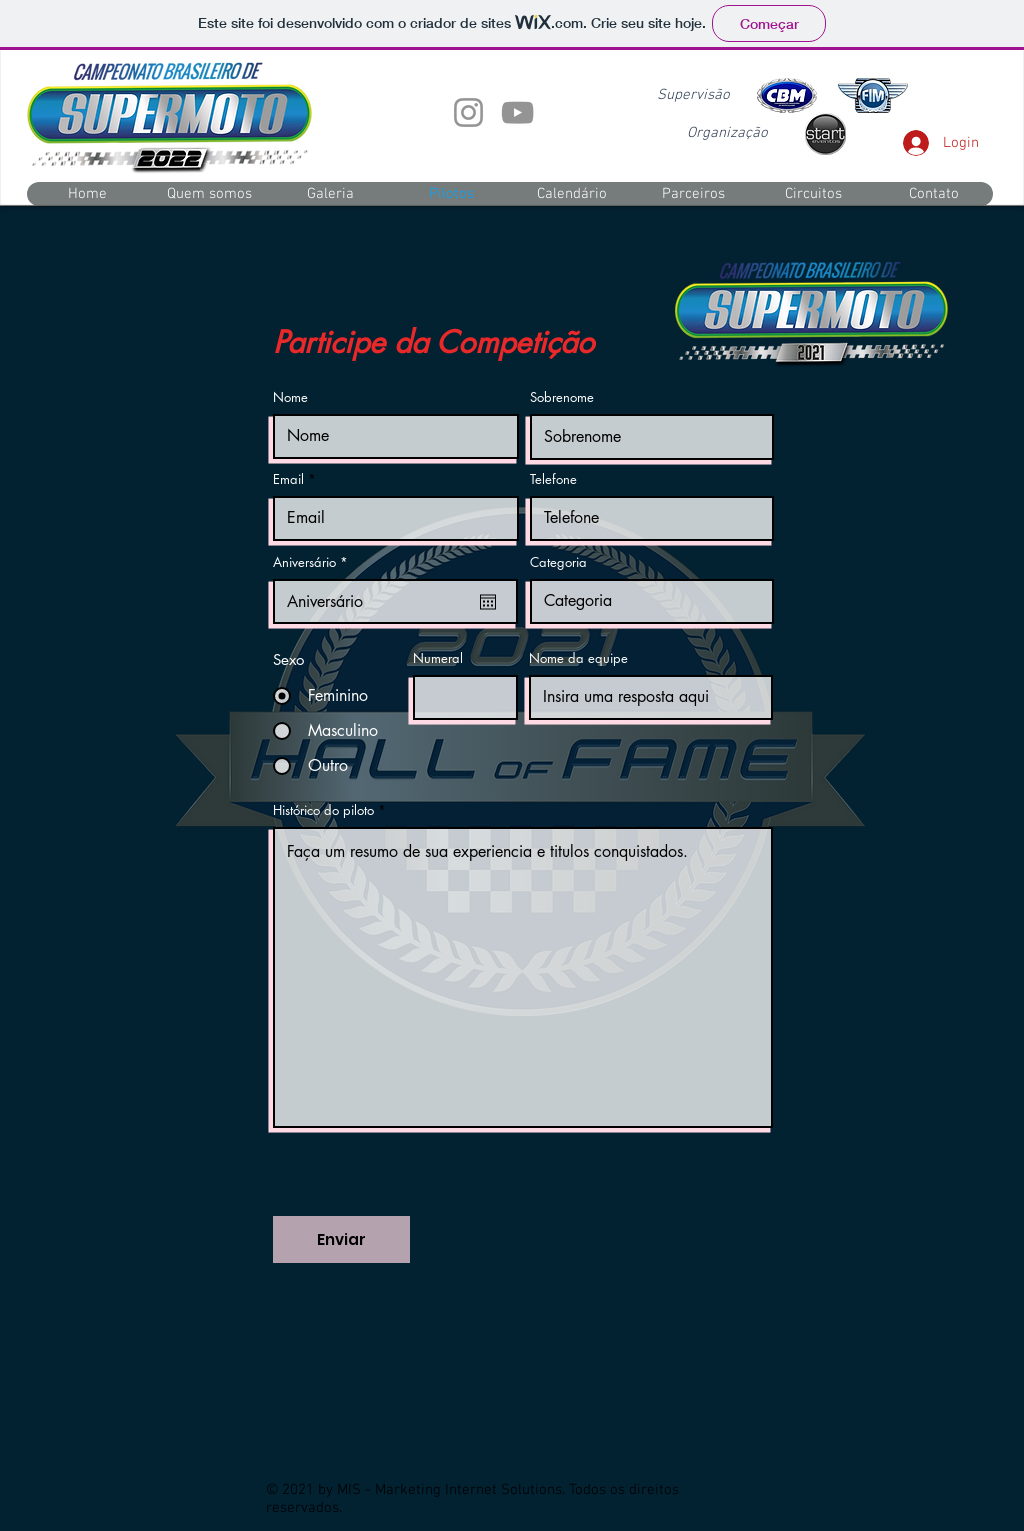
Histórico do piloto (323, 810)
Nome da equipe (578, 658)
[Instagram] (468, 112)
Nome (290, 397)
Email (288, 479)
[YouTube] (517, 112)
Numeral (438, 658)
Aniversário (314, 562)
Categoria (558, 562)
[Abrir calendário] (488, 602)
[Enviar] (341, 1239)
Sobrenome (562, 397)
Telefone (553, 479)
